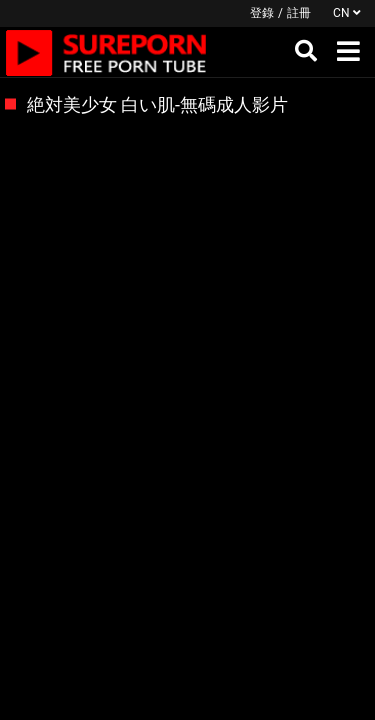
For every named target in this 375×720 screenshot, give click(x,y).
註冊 (299, 13)
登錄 (262, 13)
